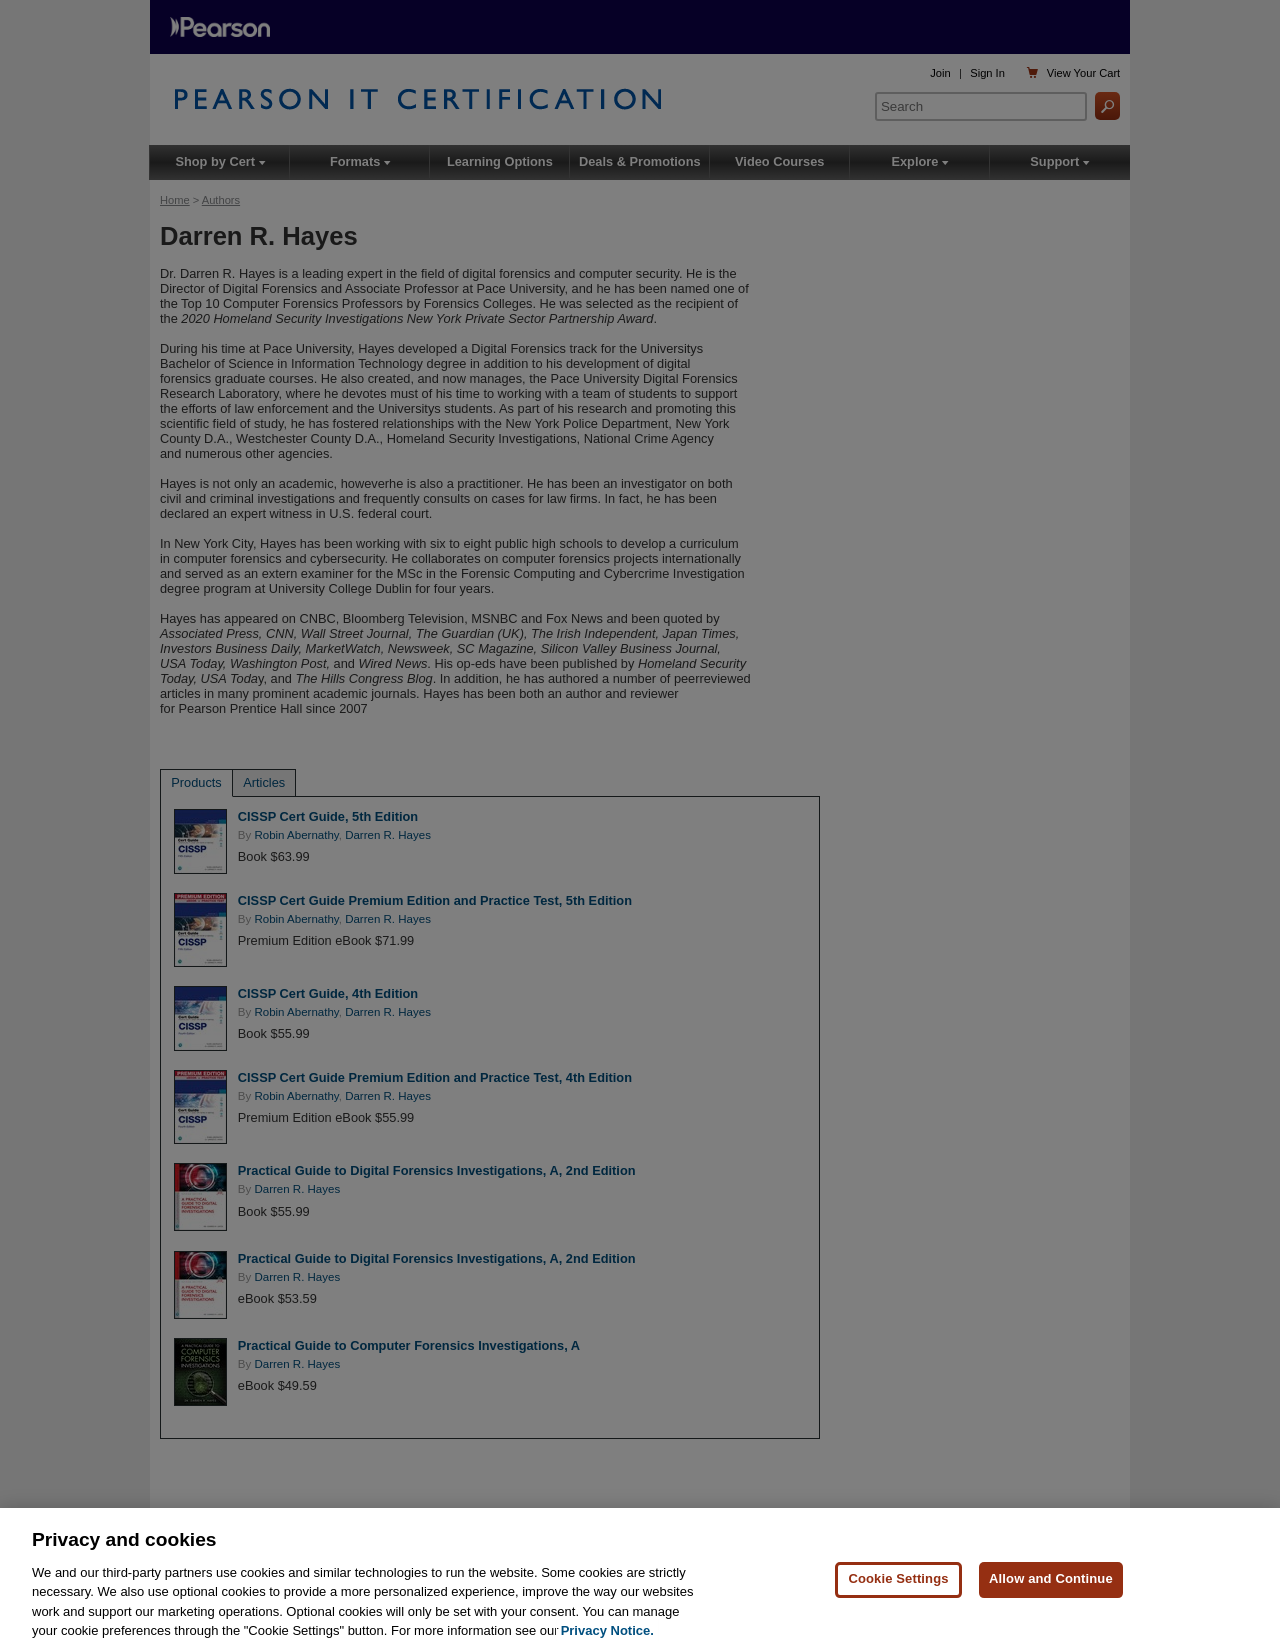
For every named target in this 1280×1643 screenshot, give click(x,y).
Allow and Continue (1051, 1590)
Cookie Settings (898, 1590)
